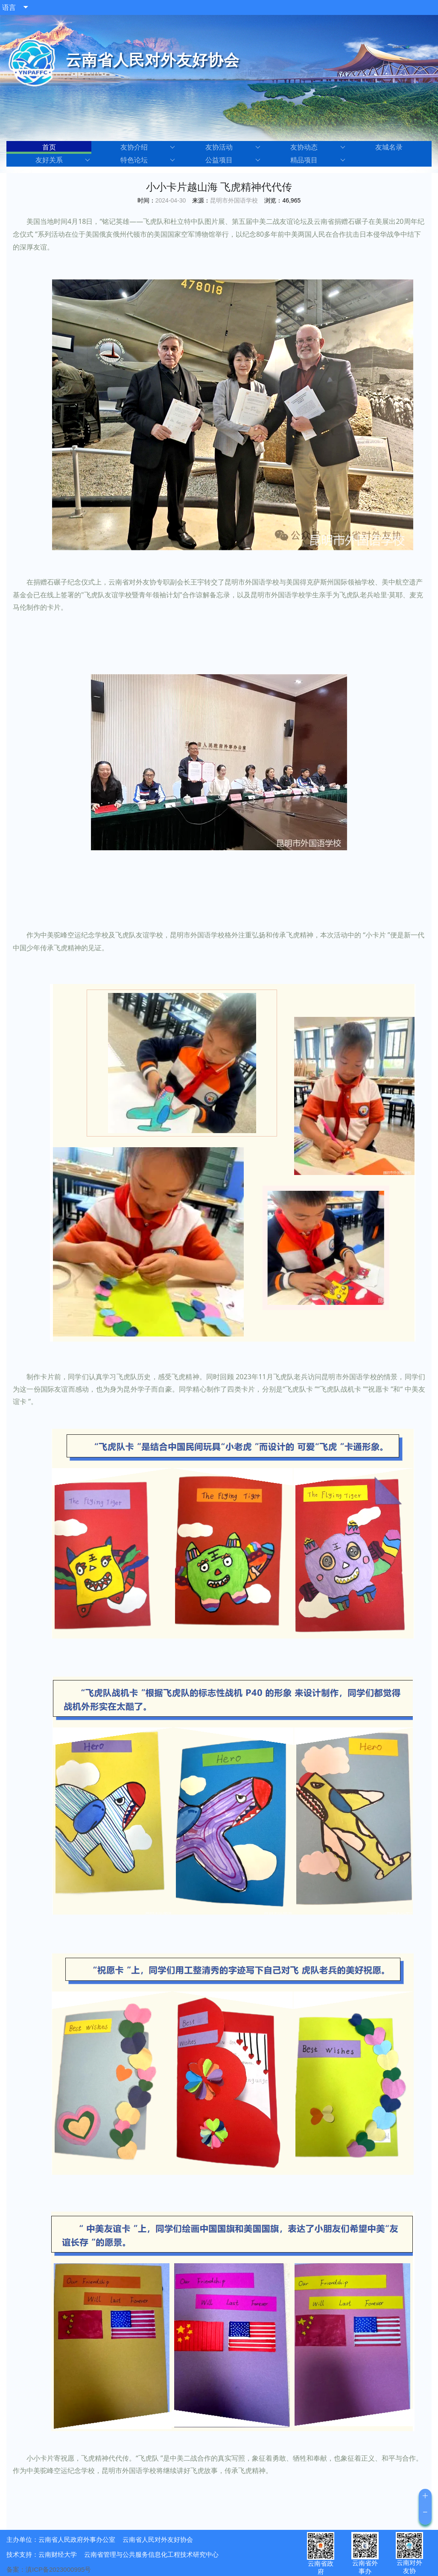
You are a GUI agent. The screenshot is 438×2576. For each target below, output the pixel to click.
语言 (9, 7)
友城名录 (389, 147)
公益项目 (232, 160)
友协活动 (232, 147)
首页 (49, 147)
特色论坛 (147, 160)
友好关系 (63, 160)
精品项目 (317, 160)
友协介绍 (147, 147)
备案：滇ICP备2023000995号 (48, 2569)
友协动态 (317, 147)
